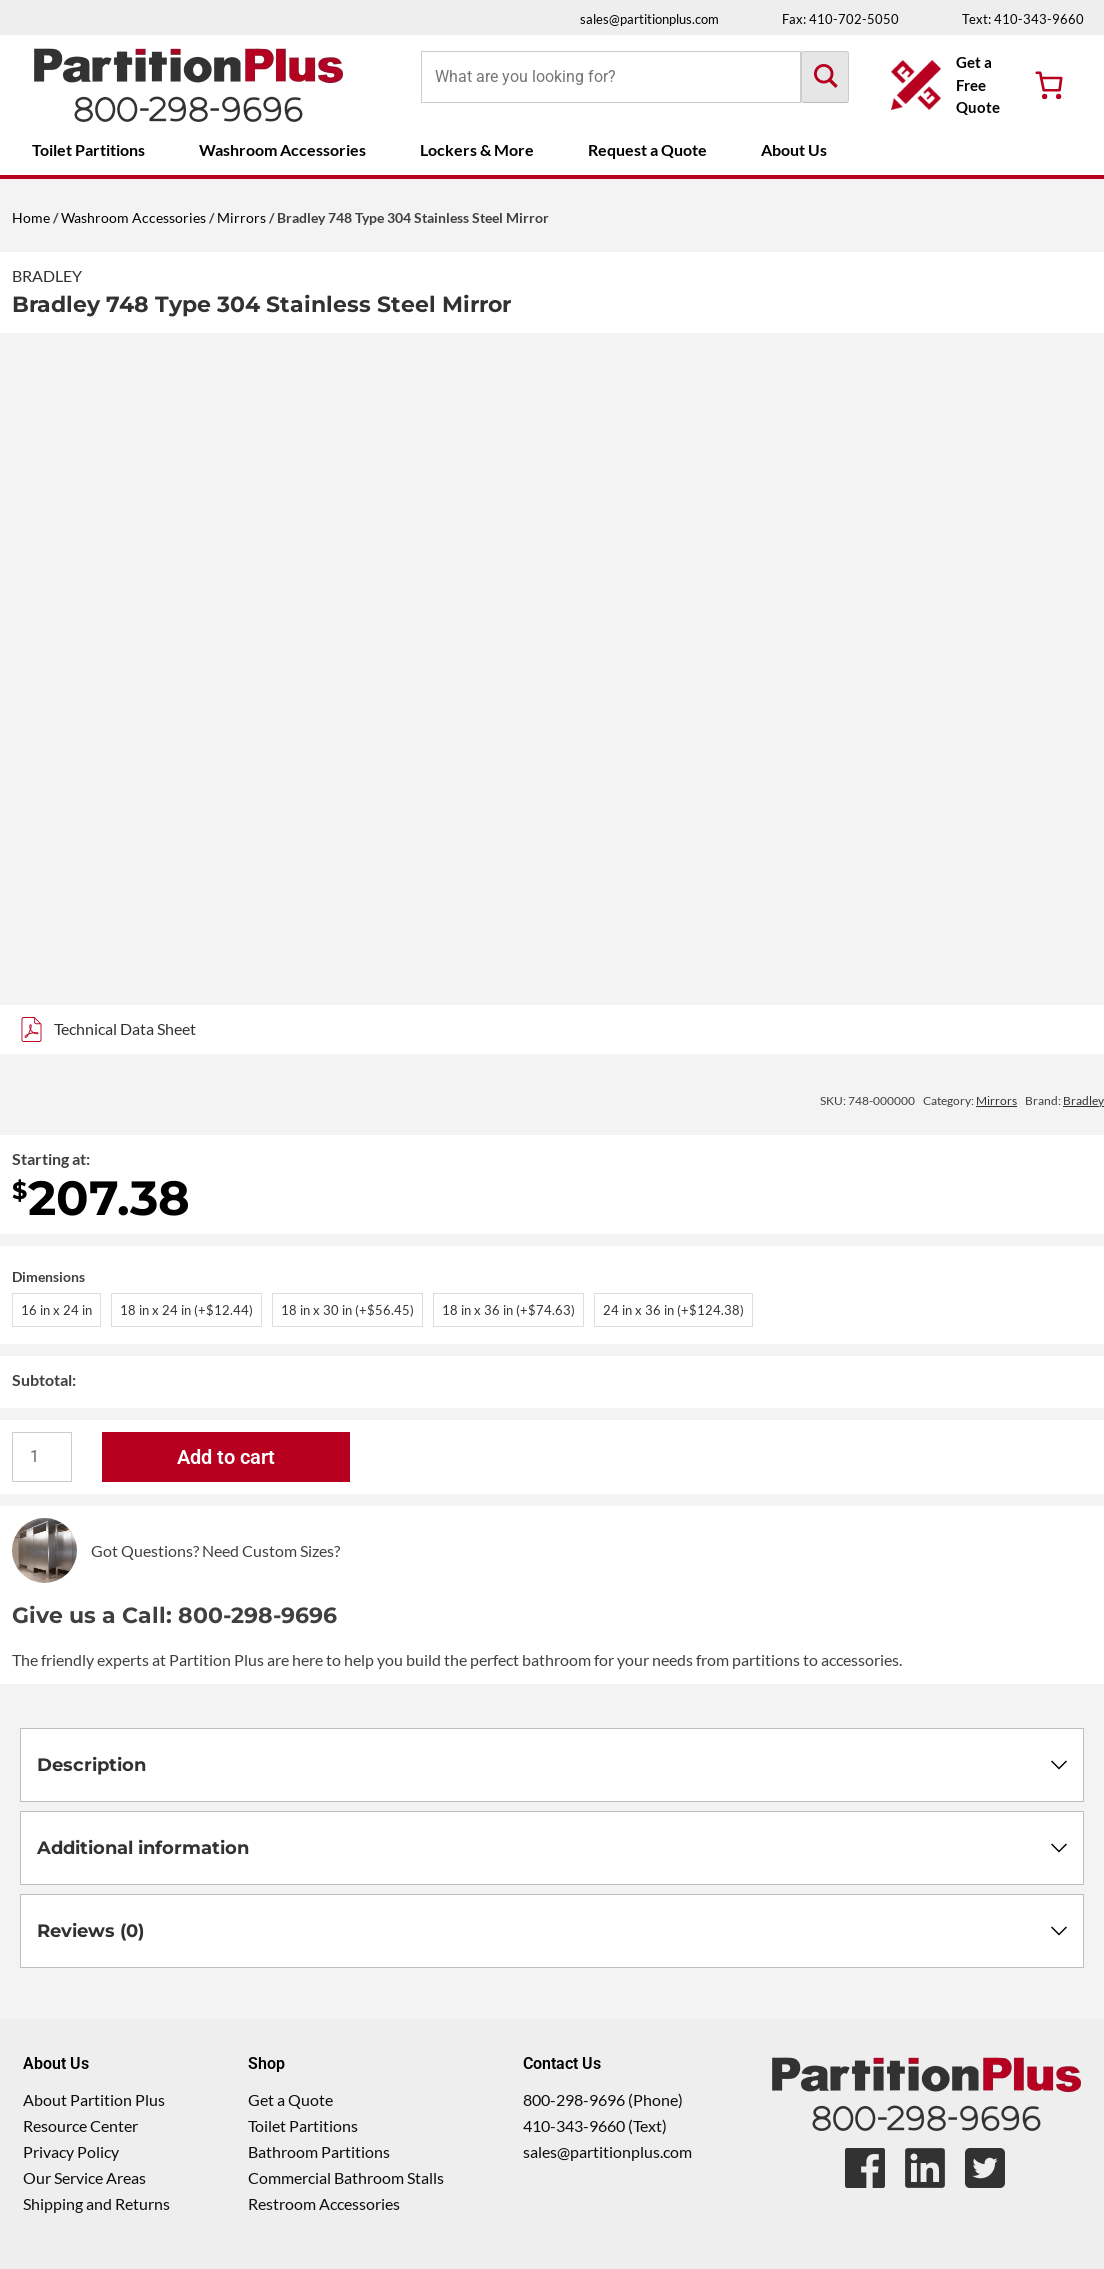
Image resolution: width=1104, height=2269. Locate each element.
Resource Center (80, 2125)
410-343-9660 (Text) (595, 2125)
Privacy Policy (71, 2151)
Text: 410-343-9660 (1023, 19)
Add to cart (226, 1457)
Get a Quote (290, 2099)
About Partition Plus (94, 2099)
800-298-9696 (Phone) (603, 2099)
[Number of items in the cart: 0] (1049, 85)
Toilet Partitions (88, 149)
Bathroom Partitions (319, 2151)
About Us (794, 149)
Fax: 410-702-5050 (840, 19)
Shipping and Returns (96, 2203)
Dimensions (48, 1276)
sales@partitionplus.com (649, 19)
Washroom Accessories (282, 149)
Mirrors (241, 217)
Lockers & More (477, 149)
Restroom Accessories (324, 2203)
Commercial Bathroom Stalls (346, 2177)
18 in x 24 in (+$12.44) (186, 1310)
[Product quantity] (42, 1457)
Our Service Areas (84, 2177)
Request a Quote (647, 149)
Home (31, 217)
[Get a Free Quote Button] (947, 85)
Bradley (47, 275)
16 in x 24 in (56, 1310)
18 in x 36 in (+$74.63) (508, 1310)
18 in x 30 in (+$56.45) (347, 1310)
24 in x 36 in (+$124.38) (673, 1310)
